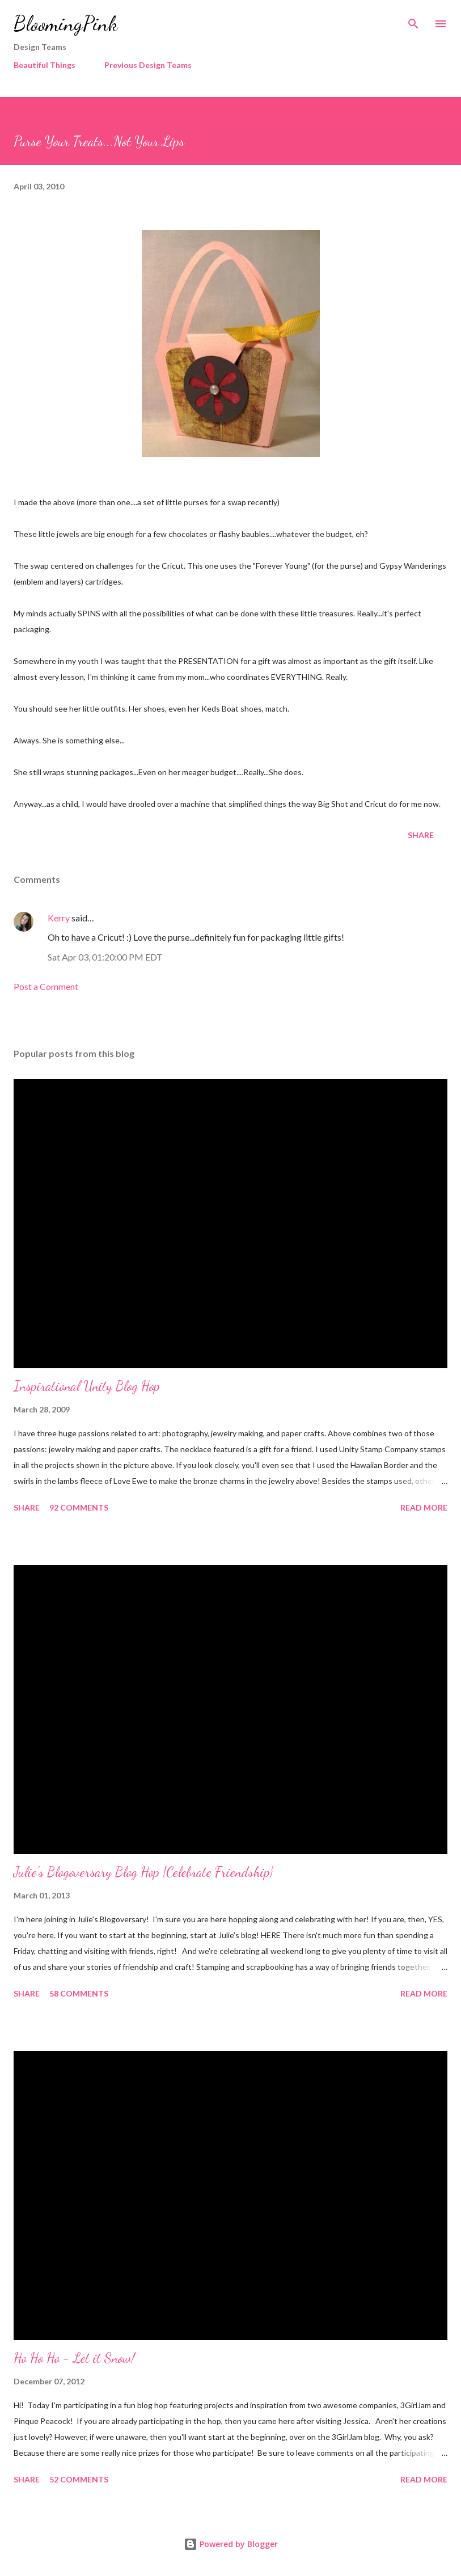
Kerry (59, 917)
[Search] (413, 20)
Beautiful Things (44, 65)
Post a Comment (46, 986)
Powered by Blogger (231, 2544)
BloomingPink (65, 23)
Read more (423, 1507)
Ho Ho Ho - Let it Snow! (74, 2358)
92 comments (78, 1507)
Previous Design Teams (148, 65)
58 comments (78, 1993)
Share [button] (421, 835)
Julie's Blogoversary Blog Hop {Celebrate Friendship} (143, 1872)
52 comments (78, 2479)
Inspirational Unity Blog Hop (87, 1386)
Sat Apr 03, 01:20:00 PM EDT (105, 956)
